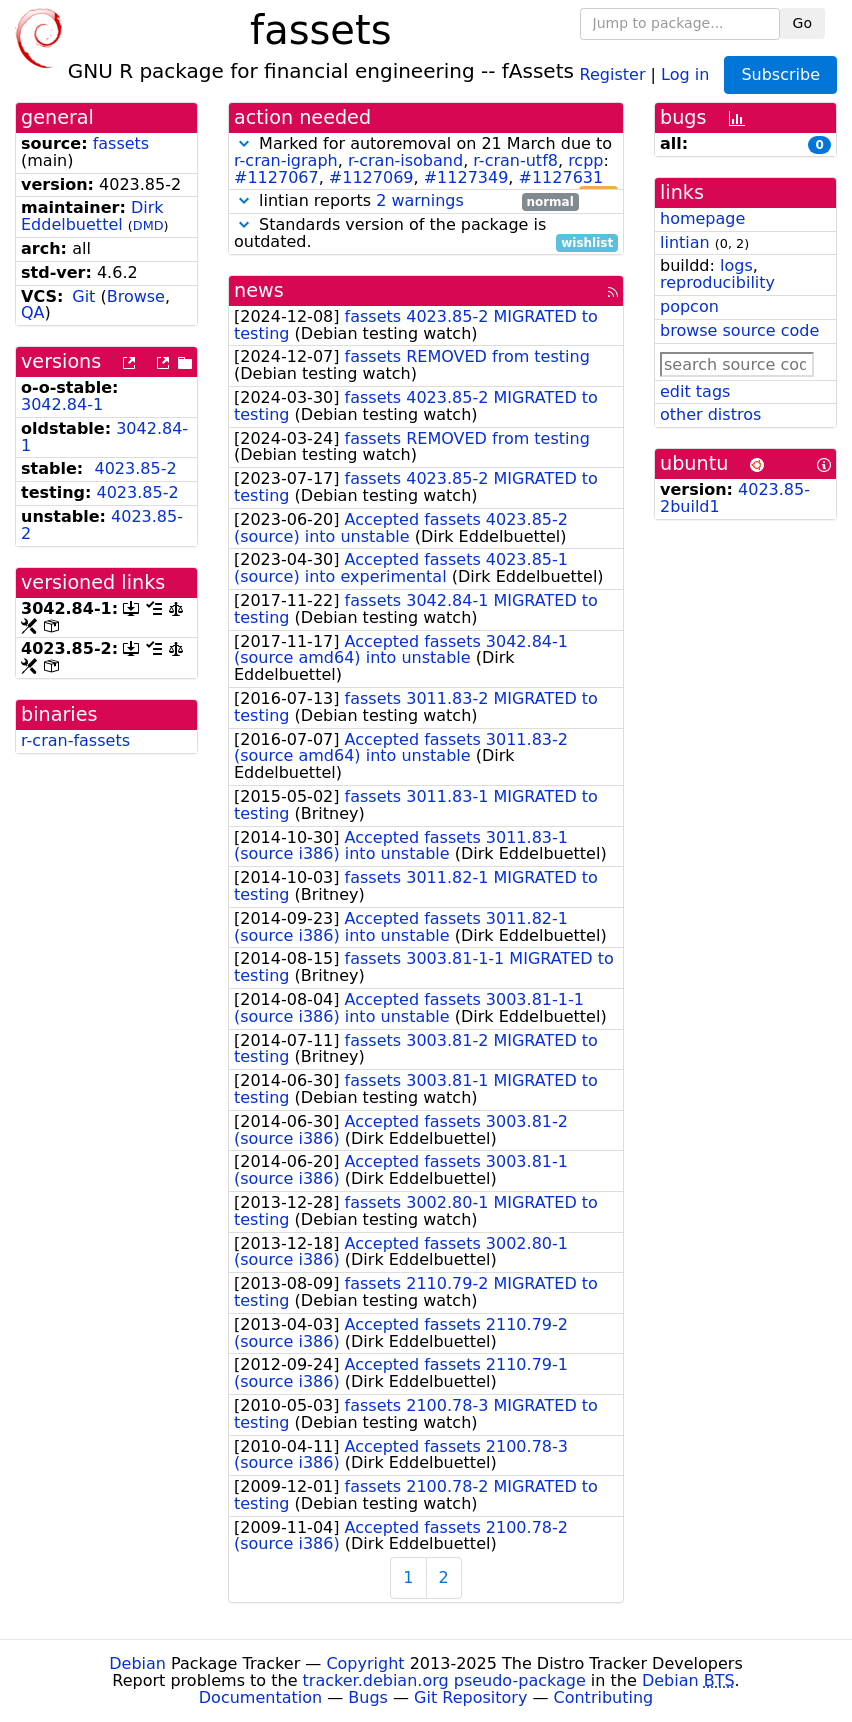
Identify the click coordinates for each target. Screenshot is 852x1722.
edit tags (695, 391)
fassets (121, 143)
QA (33, 312)
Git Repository (470, 1697)
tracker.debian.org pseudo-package (444, 1680)
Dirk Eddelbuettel (92, 216)
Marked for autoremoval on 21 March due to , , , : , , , (426, 161)
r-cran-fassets (75, 740)
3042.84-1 (62, 404)
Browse (136, 296)
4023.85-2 (135, 468)
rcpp (585, 160)
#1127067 (276, 177)
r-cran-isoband (405, 160)
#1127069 (371, 177)
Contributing (604, 1697)
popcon (689, 306)
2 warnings (420, 200)
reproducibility (717, 282)
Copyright (365, 1663)
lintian (685, 242)
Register (613, 73)
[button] (244, 143)
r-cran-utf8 (515, 160)
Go (802, 23)
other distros (710, 414)
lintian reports (406, 201)
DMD (148, 225)
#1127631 (561, 177)
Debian (137, 1663)
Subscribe (780, 74)
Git (83, 296)
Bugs (368, 1697)
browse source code (739, 330)
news (259, 290)
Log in (685, 73)
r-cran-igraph (286, 160)
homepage (702, 218)
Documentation (260, 1697)
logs (736, 265)
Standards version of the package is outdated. (426, 234)
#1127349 (466, 177)
